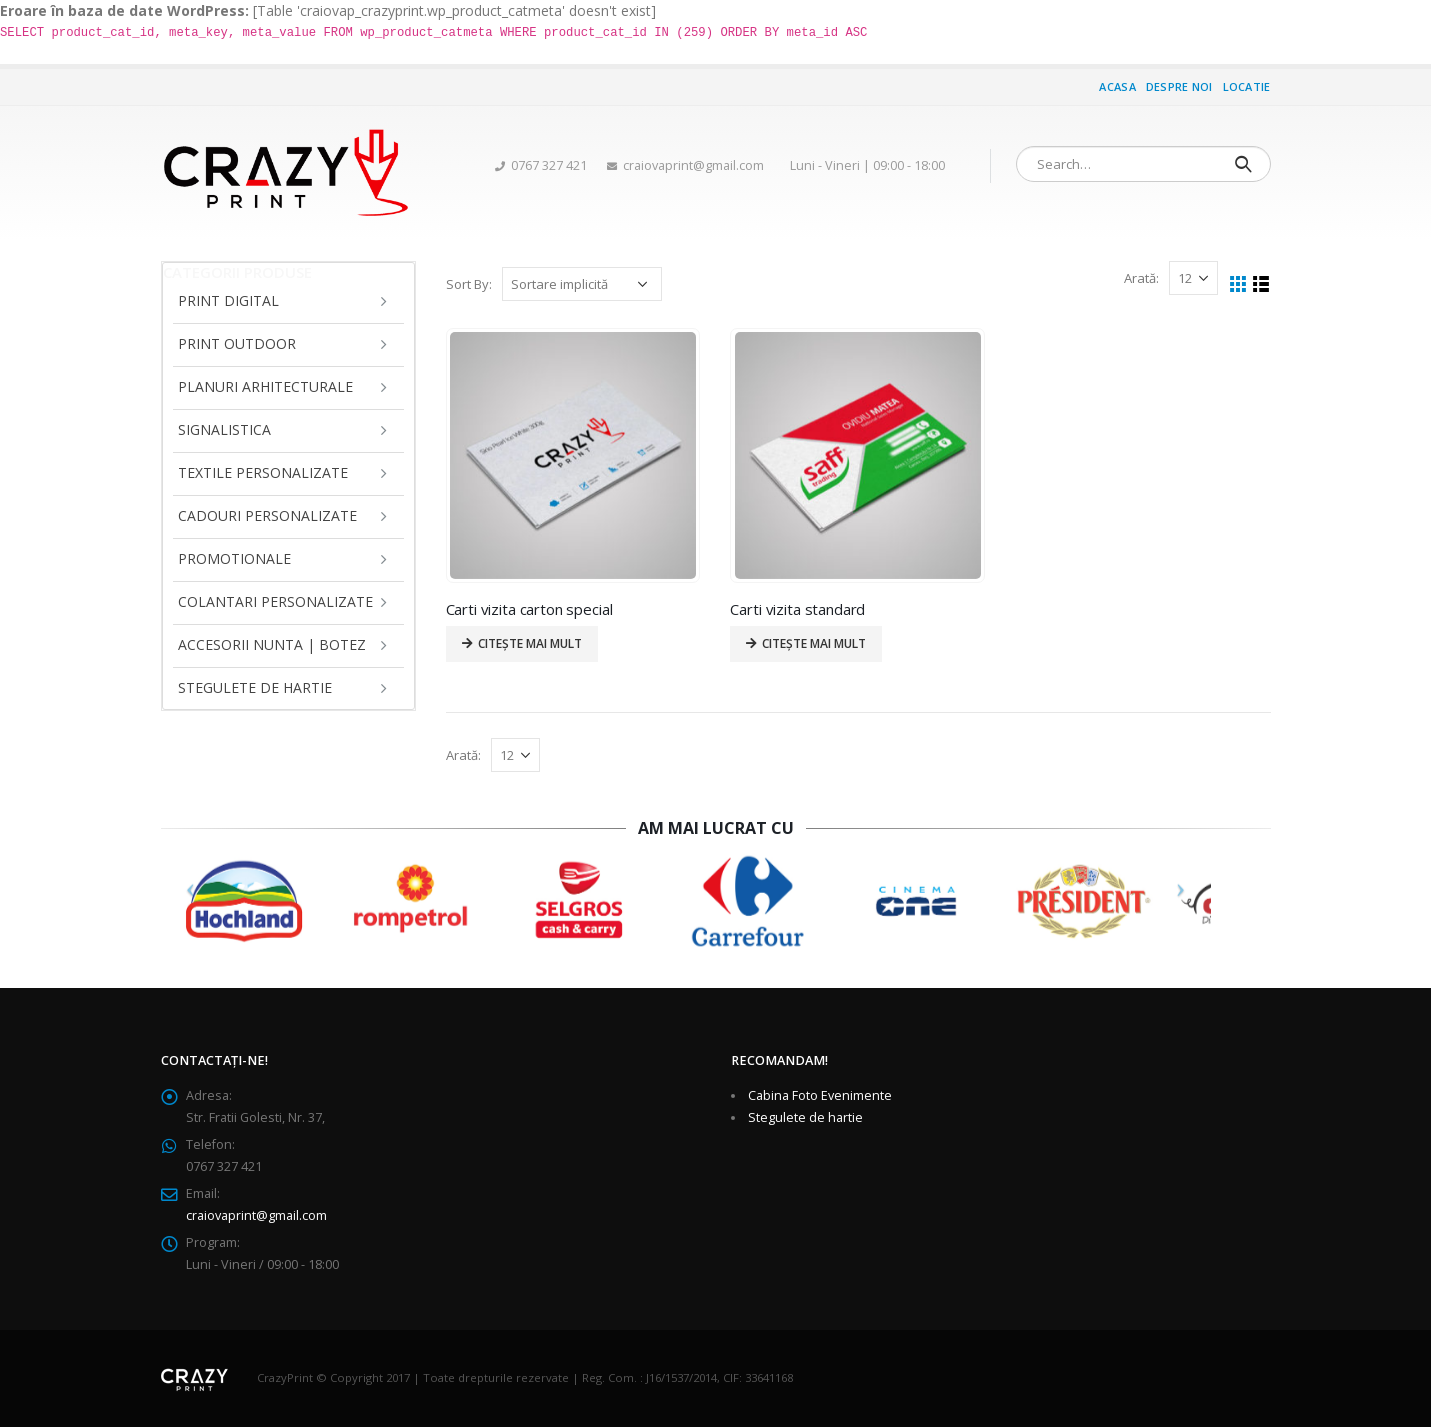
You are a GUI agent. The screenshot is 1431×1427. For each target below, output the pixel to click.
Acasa (1117, 86)
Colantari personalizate (275, 601)
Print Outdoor (237, 343)
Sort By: (469, 284)
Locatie (1247, 86)
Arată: (1141, 278)
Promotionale (234, 558)
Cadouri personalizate (267, 515)
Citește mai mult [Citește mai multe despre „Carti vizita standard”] (814, 643)
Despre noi (1179, 86)
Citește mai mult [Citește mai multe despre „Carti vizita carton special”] (530, 643)
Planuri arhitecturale (265, 386)
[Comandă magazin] (582, 284)
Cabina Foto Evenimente (820, 1095)
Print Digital (228, 300)
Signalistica (224, 429)
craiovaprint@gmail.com (256, 1215)
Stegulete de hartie (255, 687)
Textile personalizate (263, 472)
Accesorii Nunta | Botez (272, 644)
